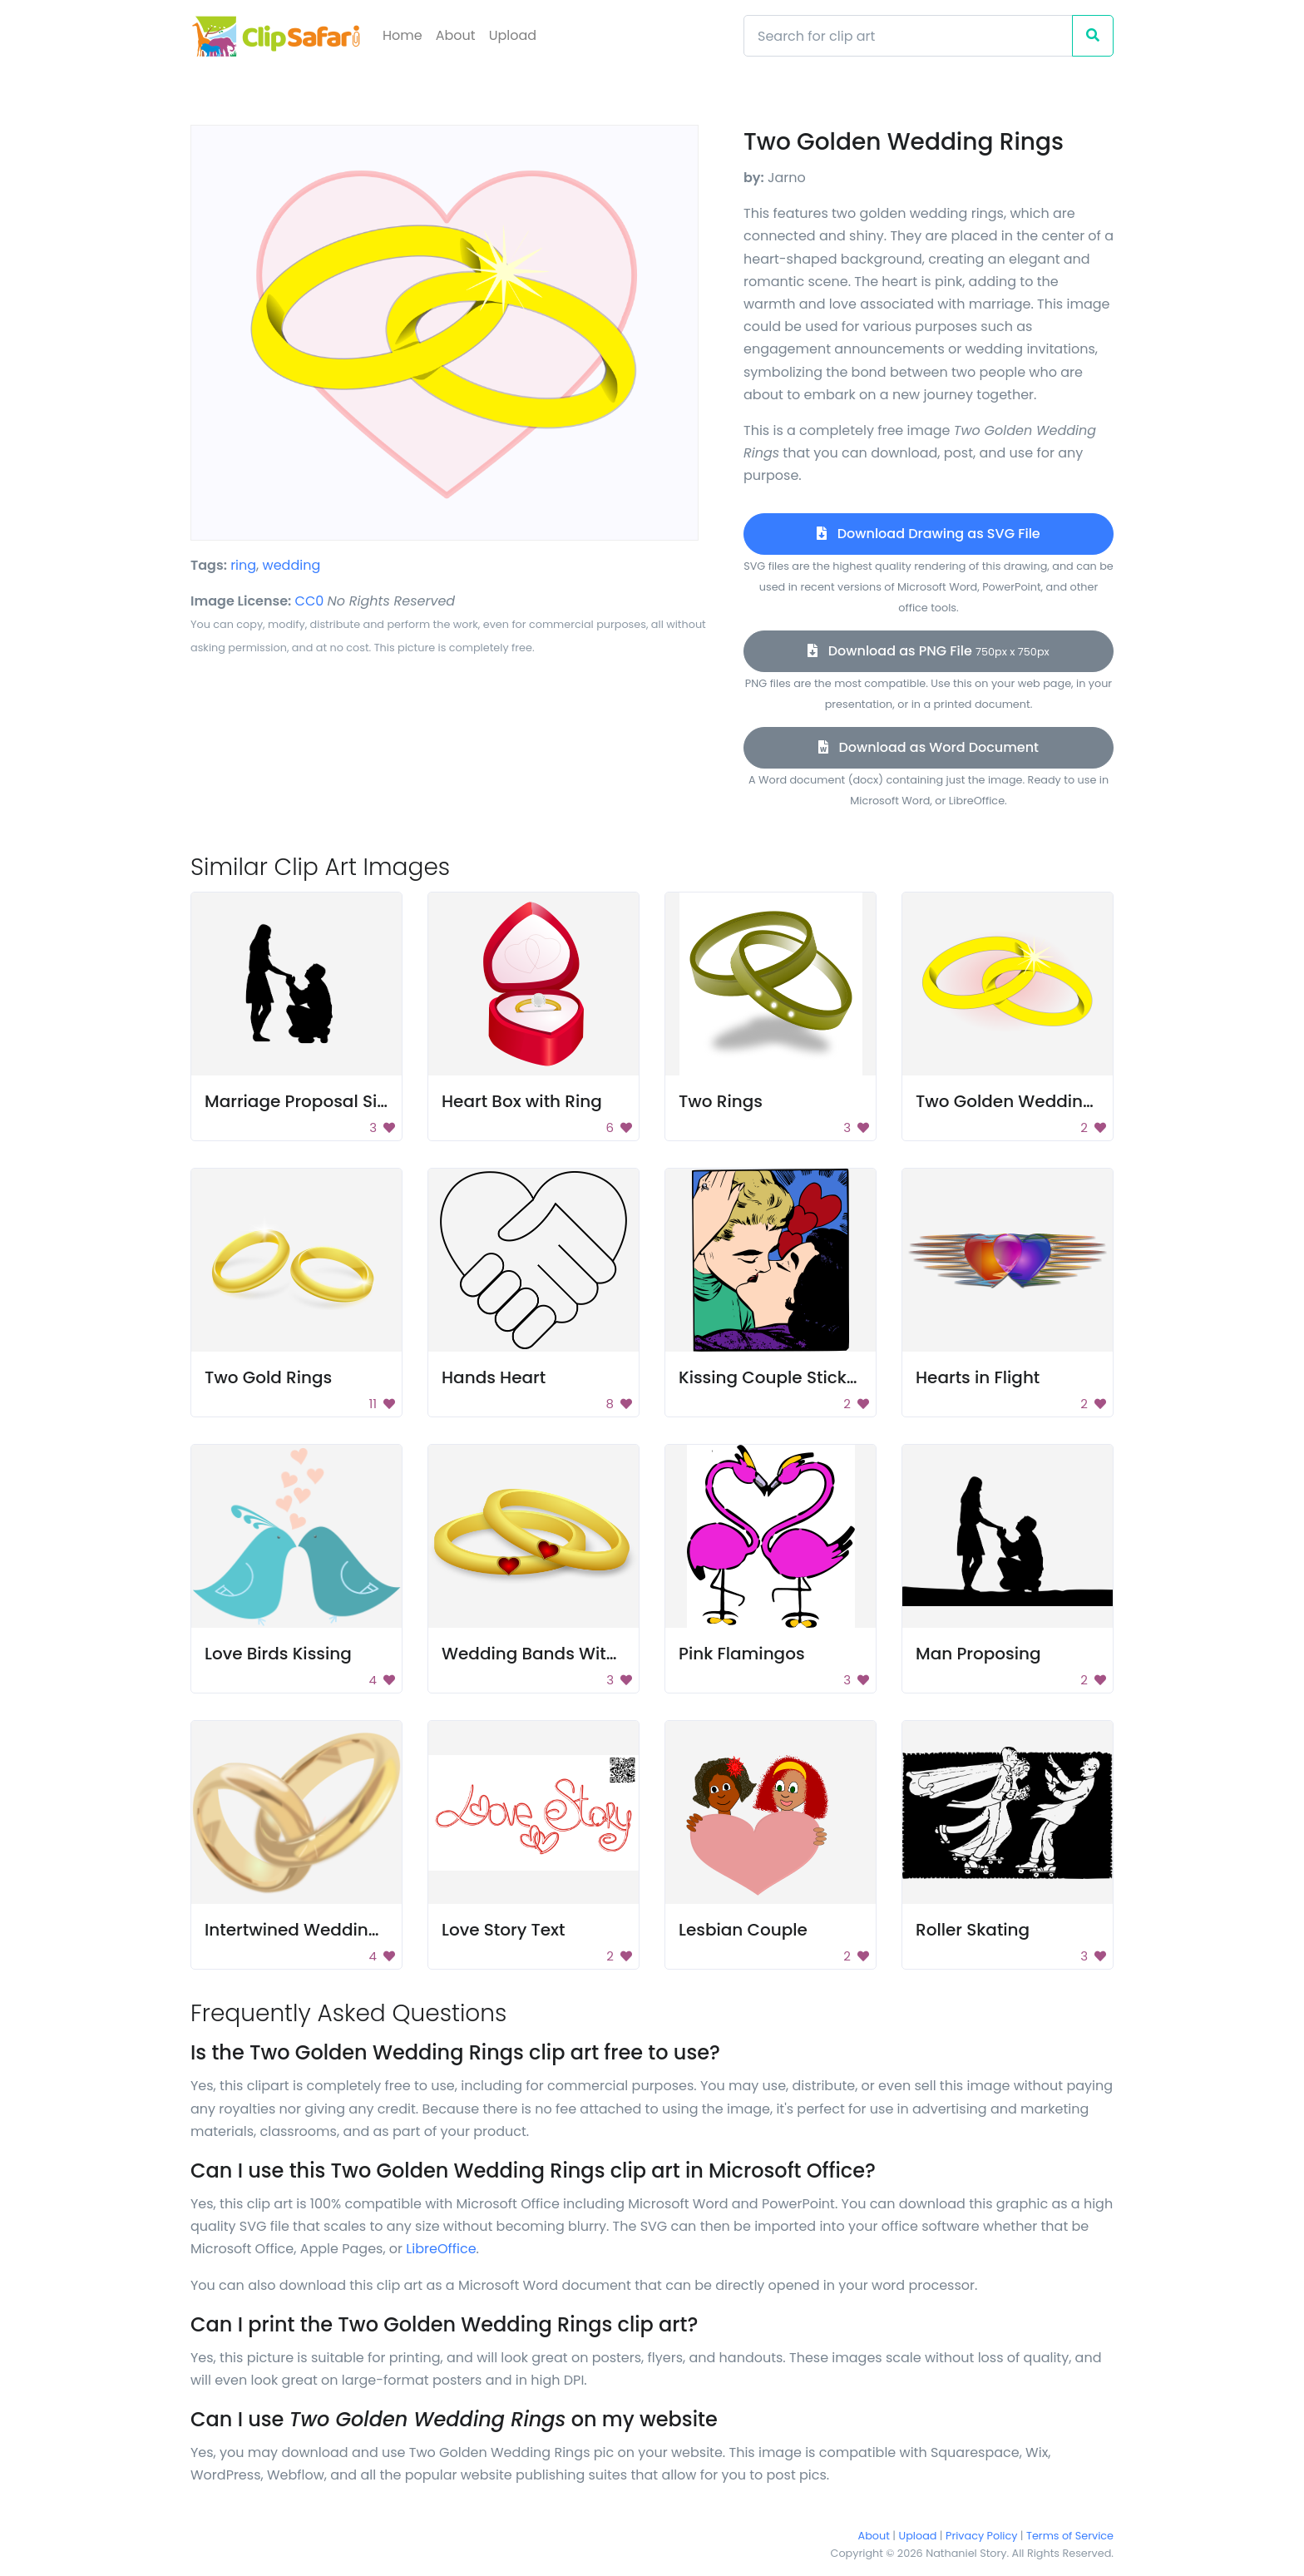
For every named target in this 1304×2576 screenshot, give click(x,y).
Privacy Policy (981, 2536)
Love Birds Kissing (278, 1653)
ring (243, 565)
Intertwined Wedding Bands (321, 1929)
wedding (292, 565)
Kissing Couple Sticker (771, 1377)
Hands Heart (494, 1377)
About (456, 35)
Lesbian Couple (743, 1929)
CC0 (309, 601)
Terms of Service (1070, 2536)
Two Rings (721, 1101)
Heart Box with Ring (522, 1101)
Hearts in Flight (978, 1377)
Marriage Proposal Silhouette (326, 1101)
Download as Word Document (928, 747)
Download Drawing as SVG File (928, 533)
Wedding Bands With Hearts (559, 1653)
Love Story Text (504, 1929)
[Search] (908, 36)
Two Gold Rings (268, 1377)
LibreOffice (441, 2248)
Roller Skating (973, 1929)
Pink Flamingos (742, 1653)
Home (402, 35)
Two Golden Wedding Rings (1030, 1101)
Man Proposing (978, 1653)
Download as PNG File (928, 650)
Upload (512, 35)
